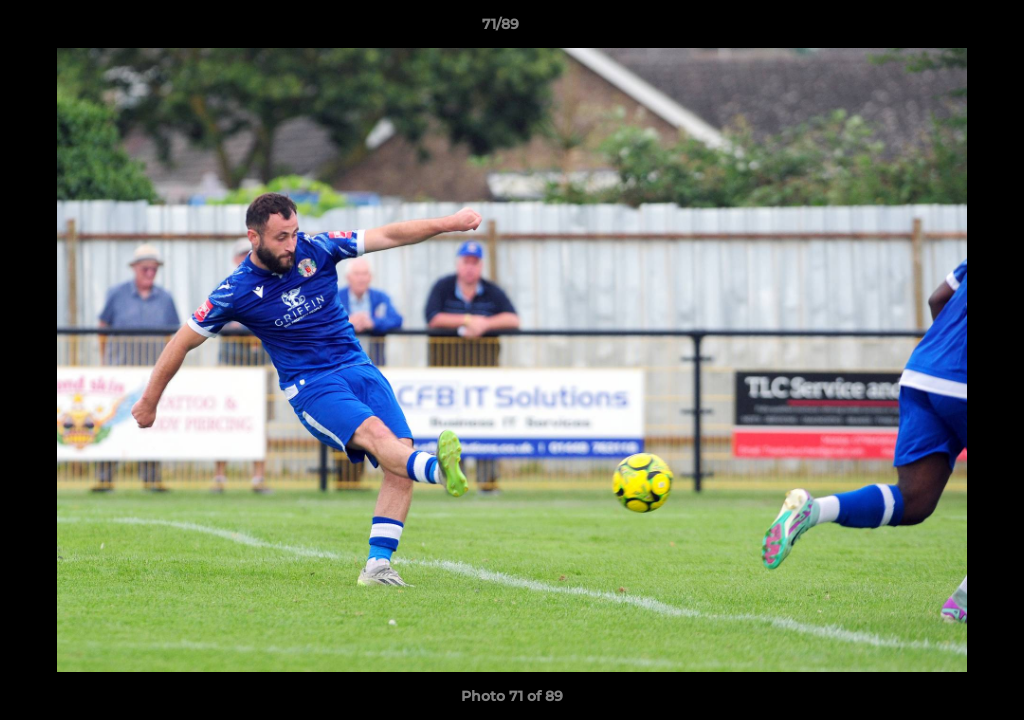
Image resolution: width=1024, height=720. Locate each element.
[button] (940, 29)
